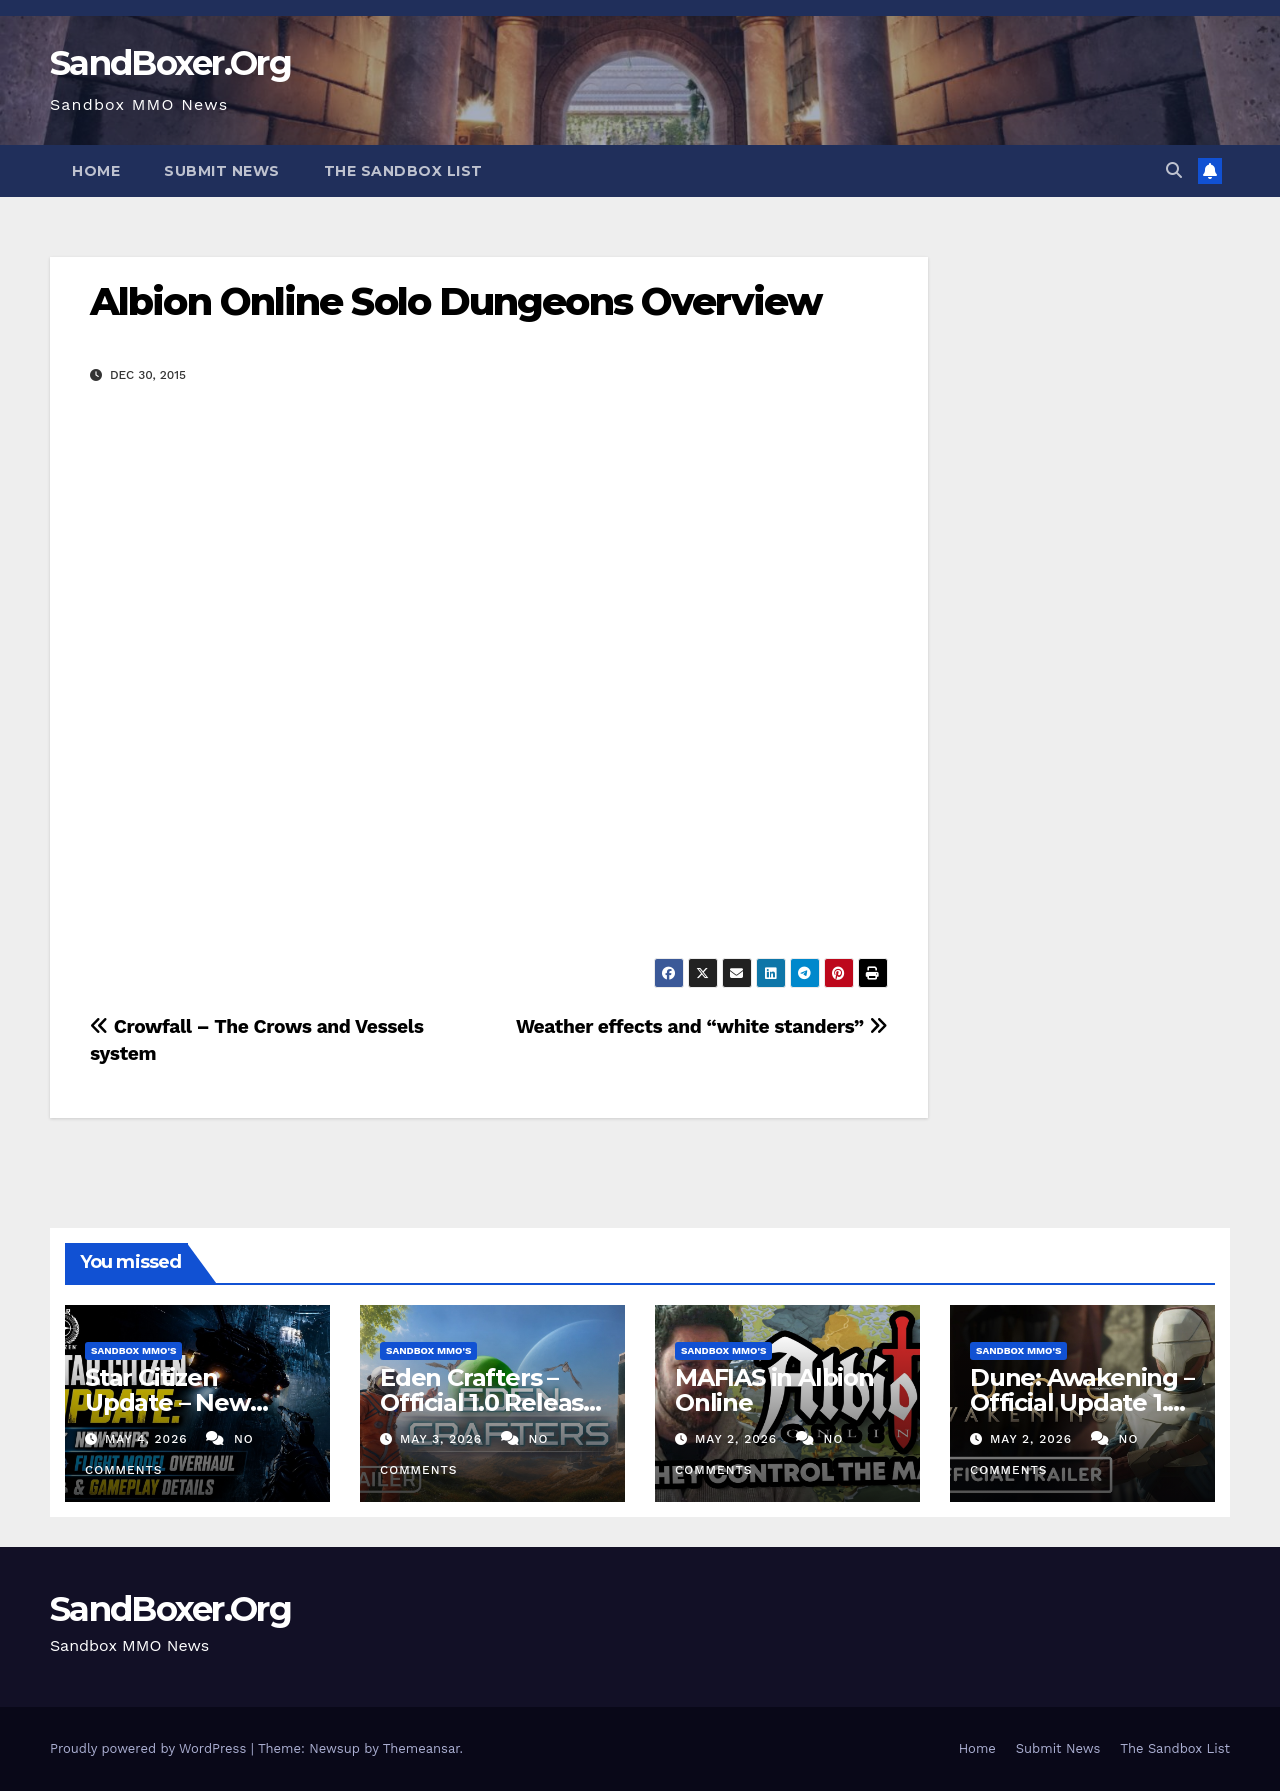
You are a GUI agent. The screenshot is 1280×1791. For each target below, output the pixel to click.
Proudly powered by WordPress (150, 1748)
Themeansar (421, 1748)
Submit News (222, 171)
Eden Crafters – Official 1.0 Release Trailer (489, 1402)
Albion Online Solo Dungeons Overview (456, 301)
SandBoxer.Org (170, 63)
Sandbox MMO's (133, 1350)
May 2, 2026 (738, 1439)
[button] (1174, 170)
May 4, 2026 (149, 1439)
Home (96, 171)
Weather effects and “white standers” (702, 1026)
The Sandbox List (403, 171)
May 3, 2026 (443, 1439)
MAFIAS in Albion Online (774, 1390)
